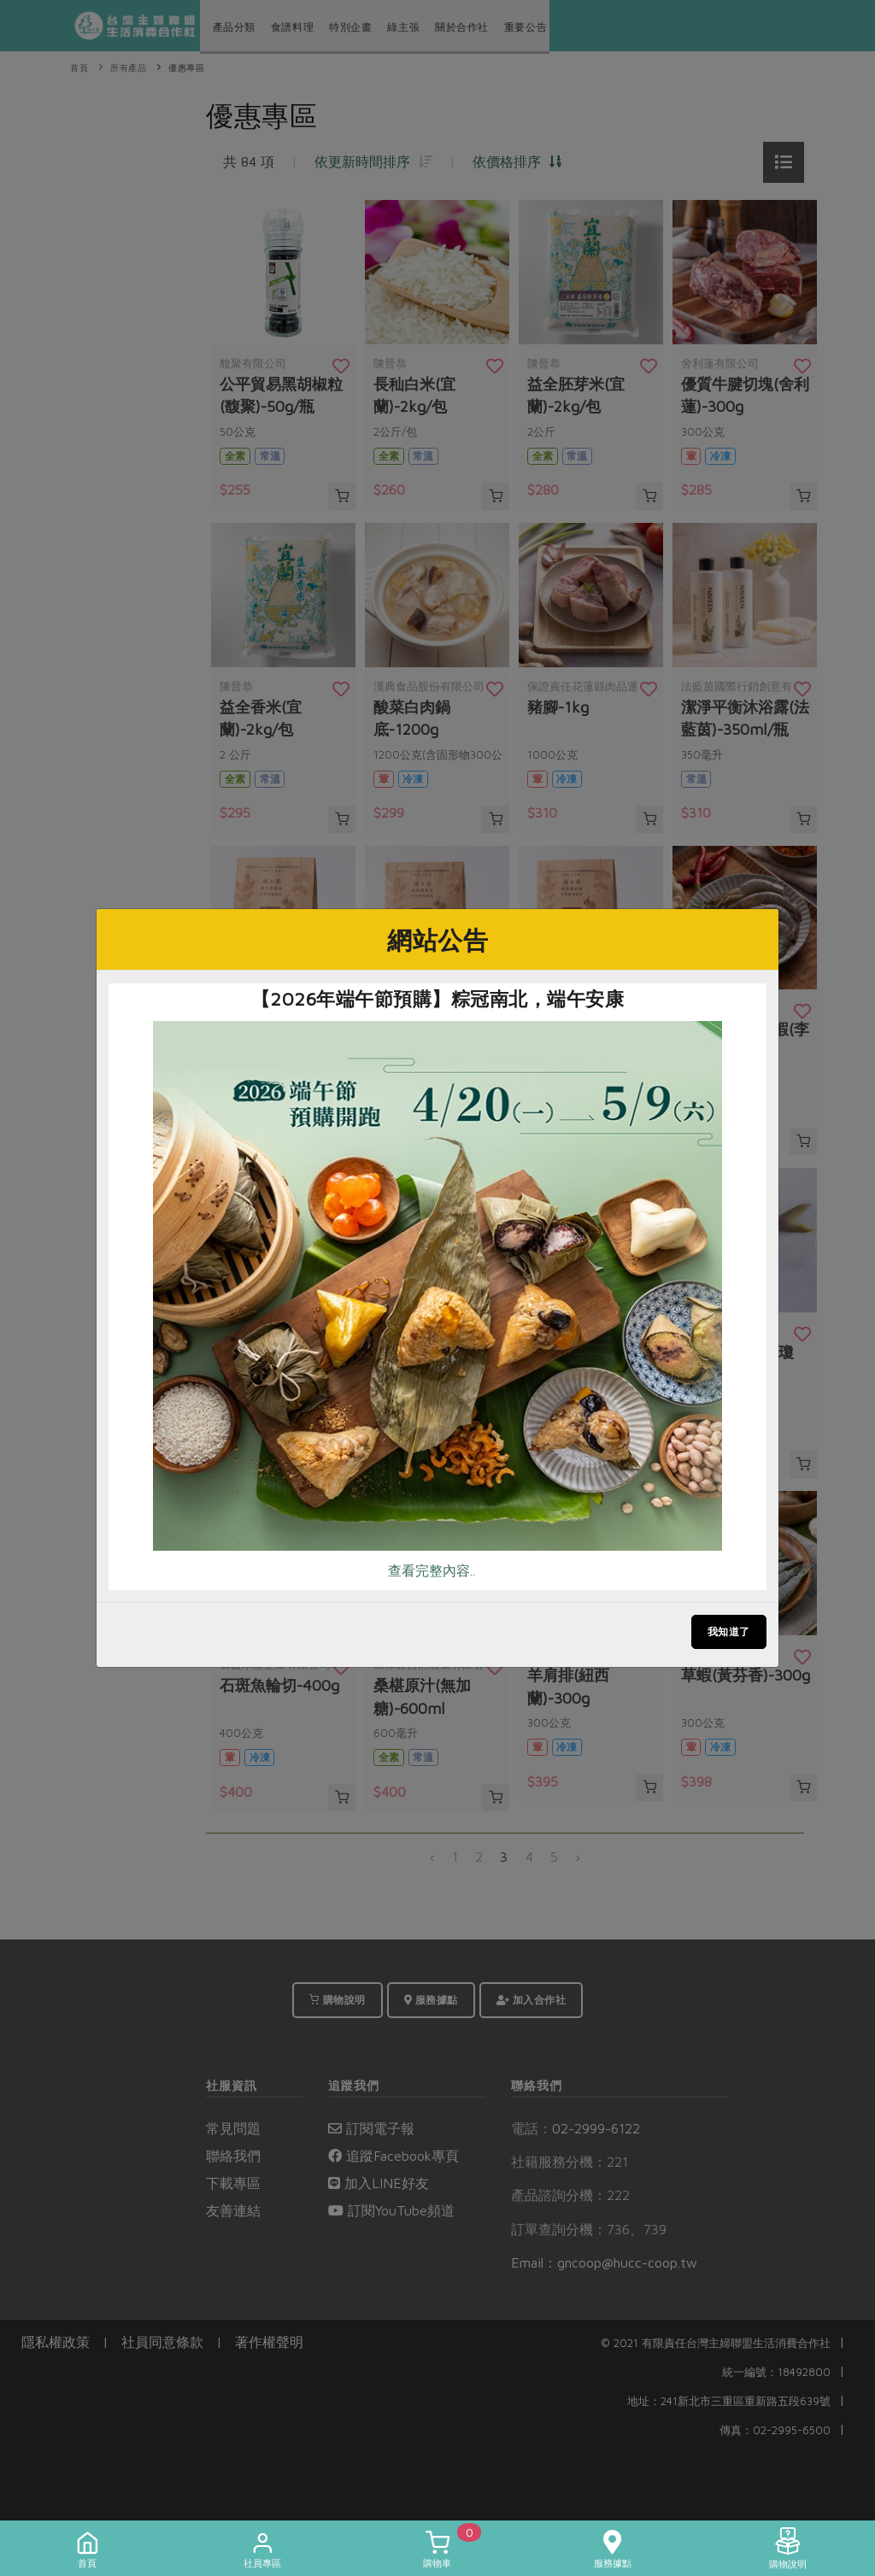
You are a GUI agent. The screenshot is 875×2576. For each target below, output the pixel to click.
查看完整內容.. (431, 1570)
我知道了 (729, 1631)
